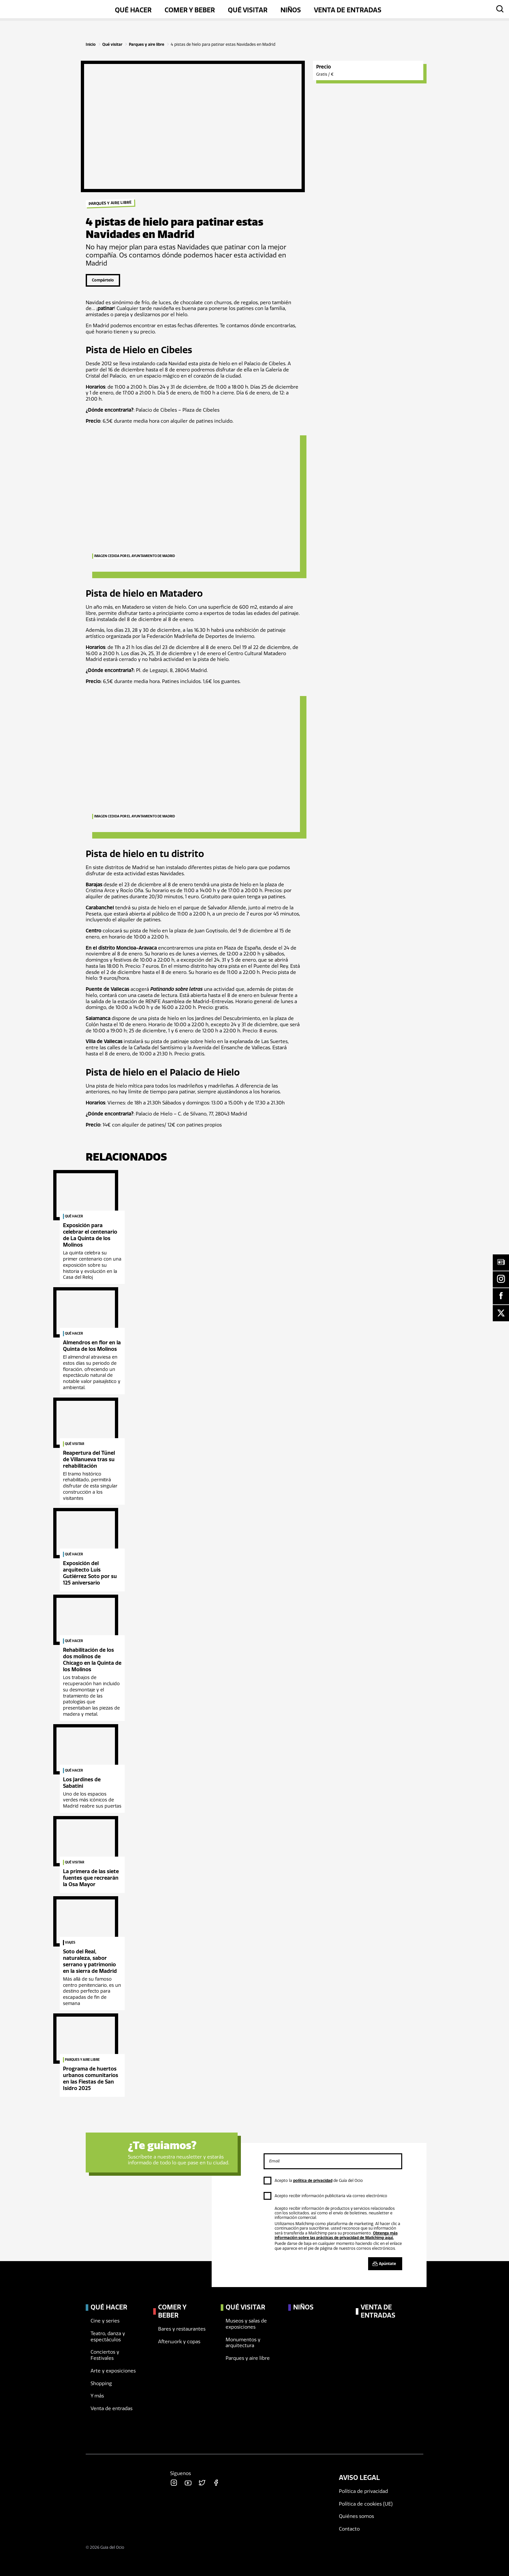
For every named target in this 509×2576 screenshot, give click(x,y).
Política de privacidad (363, 2491)
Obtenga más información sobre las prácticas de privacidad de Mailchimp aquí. (336, 2235)
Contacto (349, 2529)
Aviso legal (359, 2478)
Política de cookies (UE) (366, 2504)
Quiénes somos (356, 2516)
